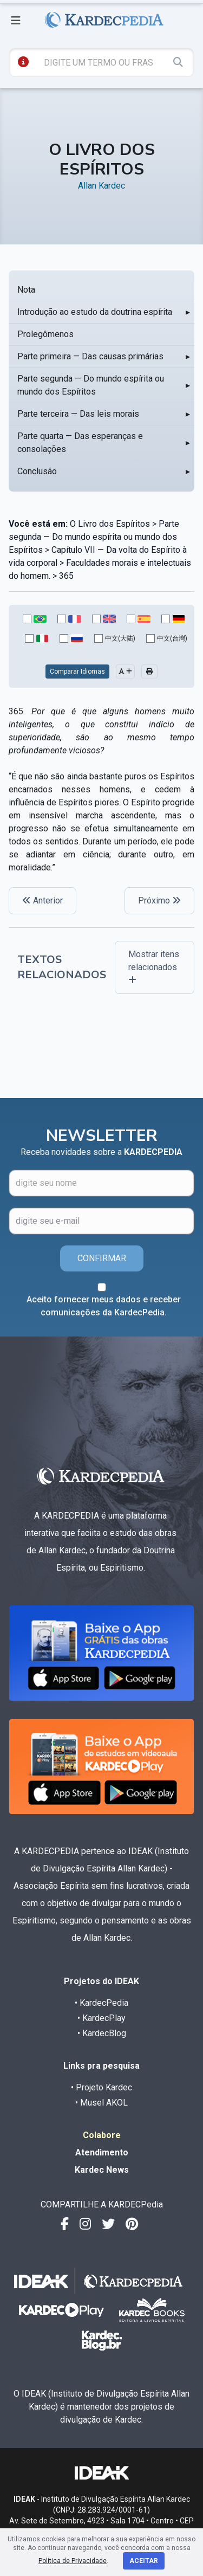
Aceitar (143, 2561)
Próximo (159, 900)
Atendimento (101, 2152)
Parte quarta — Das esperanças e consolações (80, 442)
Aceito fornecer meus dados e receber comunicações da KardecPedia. (104, 1306)
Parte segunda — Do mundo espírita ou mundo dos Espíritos (90, 385)
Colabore (102, 2135)
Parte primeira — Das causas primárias (90, 356)
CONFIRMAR (101, 1258)
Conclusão (37, 471)
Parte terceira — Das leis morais (78, 414)
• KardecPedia (101, 2003)
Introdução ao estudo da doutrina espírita (94, 312)
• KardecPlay (101, 2018)
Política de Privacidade (72, 2561)
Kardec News (102, 2170)
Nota (26, 290)
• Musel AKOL (101, 2102)
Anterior (42, 900)
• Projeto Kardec (101, 2087)
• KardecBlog (101, 2033)
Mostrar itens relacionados (153, 966)
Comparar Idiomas (77, 671)
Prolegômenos (45, 334)
